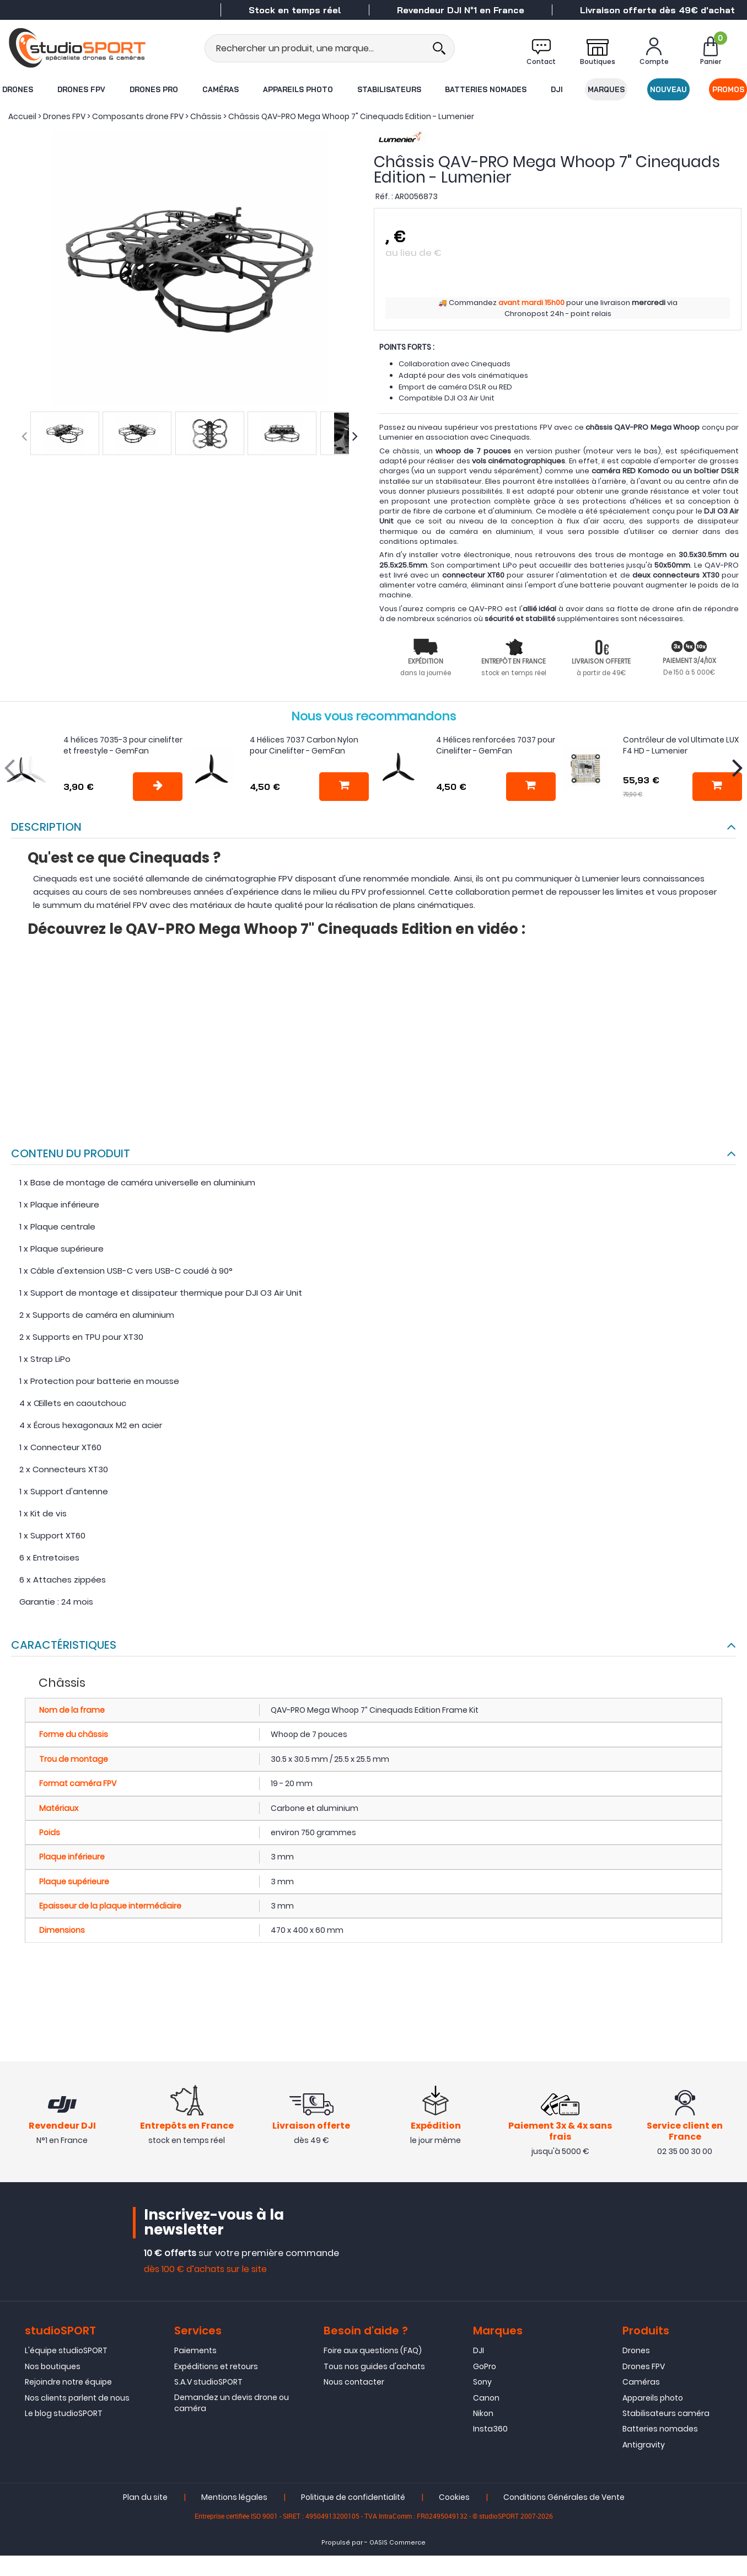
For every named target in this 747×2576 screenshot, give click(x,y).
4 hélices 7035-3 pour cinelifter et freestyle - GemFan (122, 745)
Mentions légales (234, 2498)
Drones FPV (81, 89)
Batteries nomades (486, 89)
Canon (486, 2398)
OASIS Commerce (397, 2544)
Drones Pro (153, 89)
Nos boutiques (52, 2367)
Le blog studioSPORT (64, 2414)
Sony (482, 2383)
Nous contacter (354, 2383)
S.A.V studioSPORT (208, 2383)
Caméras (220, 89)
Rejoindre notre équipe (68, 2383)
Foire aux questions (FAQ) (373, 2352)
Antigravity (643, 2445)
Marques (606, 89)
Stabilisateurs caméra (666, 2414)
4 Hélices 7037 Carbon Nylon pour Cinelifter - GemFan (304, 745)
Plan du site (145, 2498)
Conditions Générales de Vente (564, 2498)
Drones (17, 89)
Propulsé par (342, 2544)
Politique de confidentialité (353, 2498)
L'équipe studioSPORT (66, 2352)
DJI (557, 89)
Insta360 (490, 2430)
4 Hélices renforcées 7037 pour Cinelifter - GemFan (495, 745)
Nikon (483, 2414)
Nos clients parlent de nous (77, 2398)
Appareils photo (297, 89)
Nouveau (669, 89)
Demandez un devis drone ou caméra (231, 2404)
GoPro (484, 2367)
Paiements (195, 2352)
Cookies (454, 2498)
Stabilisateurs (389, 89)
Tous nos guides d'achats (374, 2367)
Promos (729, 89)
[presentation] (24, 436)
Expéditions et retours (216, 2367)
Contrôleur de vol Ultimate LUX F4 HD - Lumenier (681, 745)
